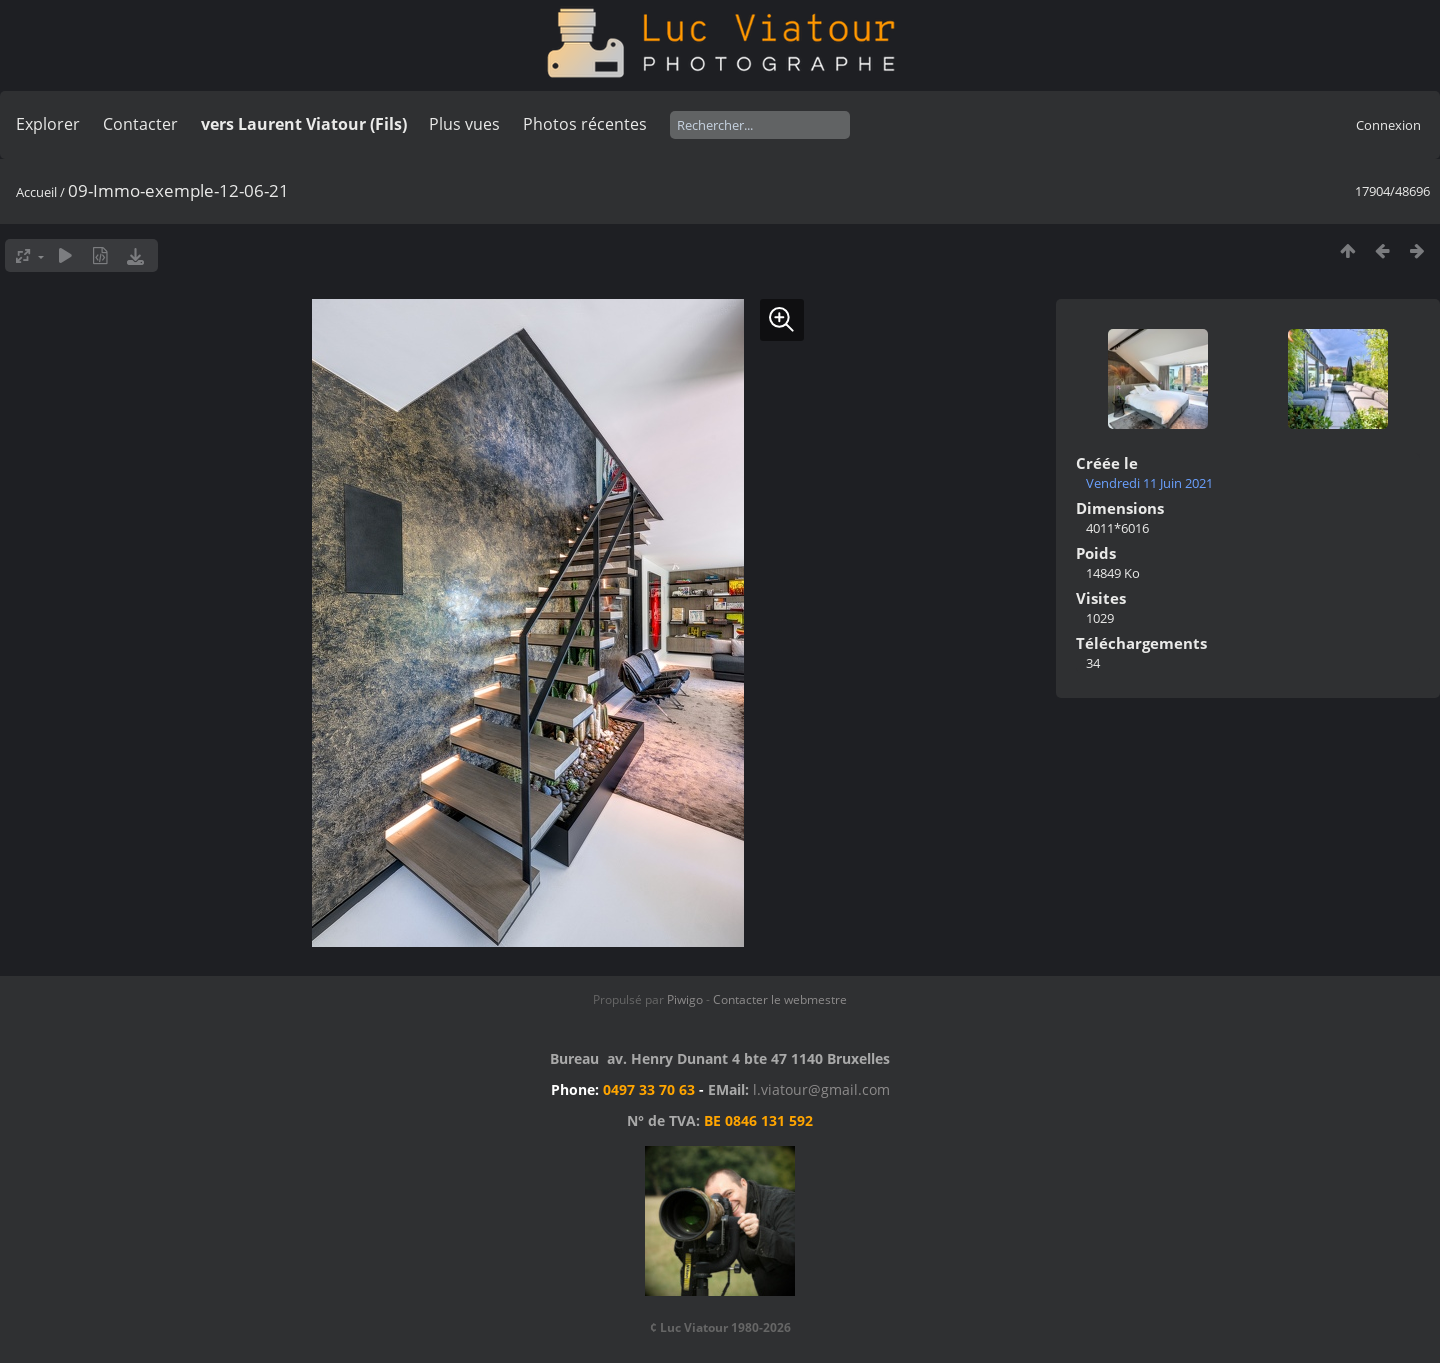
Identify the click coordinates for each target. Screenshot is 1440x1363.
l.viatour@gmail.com (821, 1089)
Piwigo (685, 999)
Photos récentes (585, 124)
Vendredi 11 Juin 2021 (1149, 483)
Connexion (1388, 125)
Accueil (36, 192)
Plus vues (464, 124)
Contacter (140, 124)
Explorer (48, 124)
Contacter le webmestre (780, 999)
